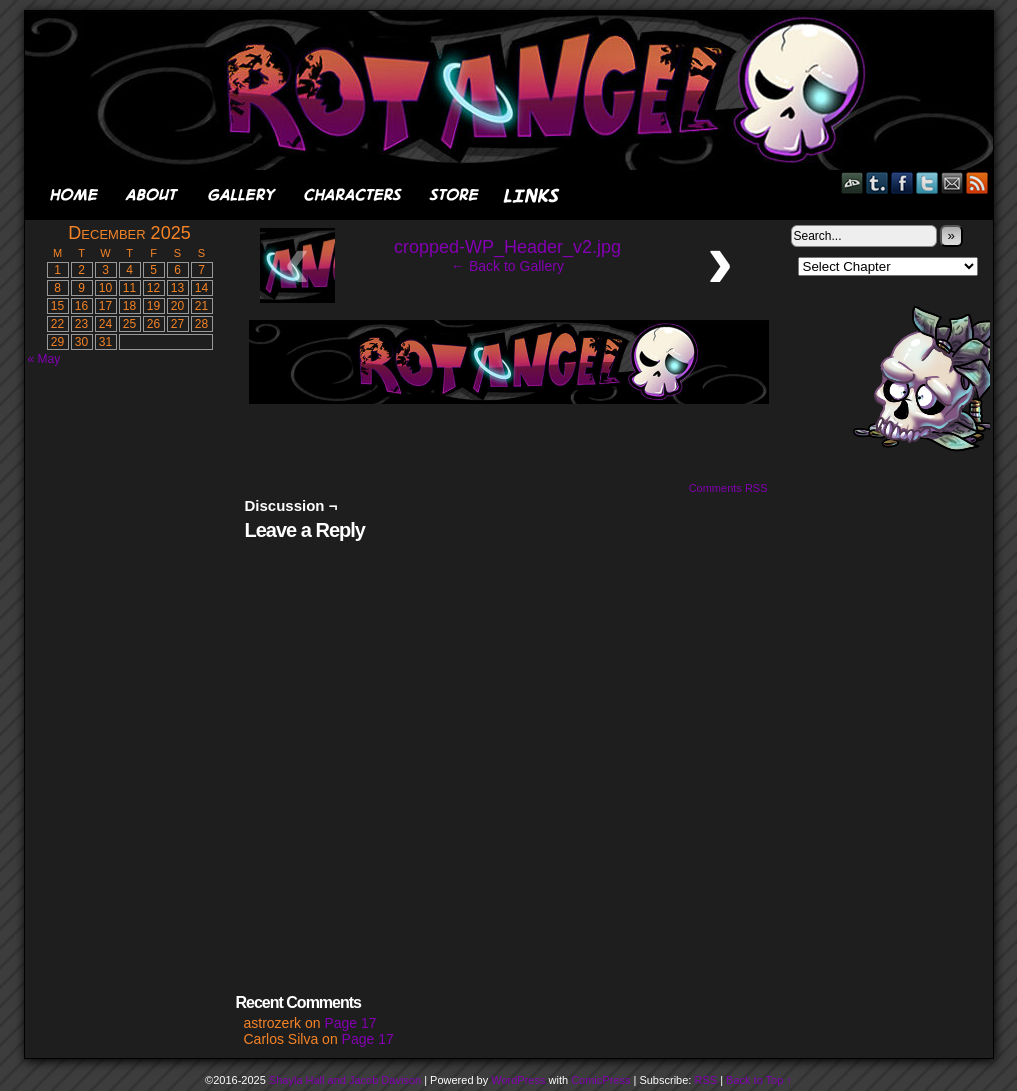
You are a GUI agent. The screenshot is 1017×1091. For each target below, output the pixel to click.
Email (952, 182)
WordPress (518, 1080)
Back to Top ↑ (759, 1080)
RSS (977, 182)
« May (44, 359)
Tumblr (877, 182)
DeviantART (852, 182)
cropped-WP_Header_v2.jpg (507, 247)
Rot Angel (515, 90)
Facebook (902, 182)
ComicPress (600, 1080)
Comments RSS (728, 488)
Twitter (927, 182)
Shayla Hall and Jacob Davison (345, 1080)
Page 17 (350, 1023)
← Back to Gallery (507, 266)
